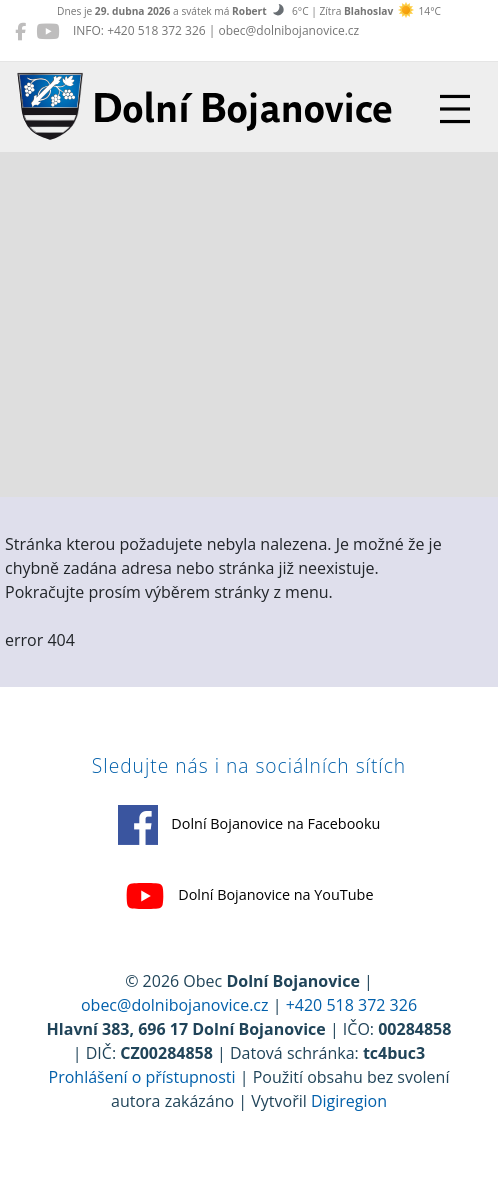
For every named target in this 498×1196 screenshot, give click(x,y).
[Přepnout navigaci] (455, 109)
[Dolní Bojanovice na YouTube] (47, 31)
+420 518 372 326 (351, 1005)
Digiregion (349, 1101)
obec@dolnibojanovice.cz (175, 1005)
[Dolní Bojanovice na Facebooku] (20, 31)
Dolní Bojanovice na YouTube (249, 896)
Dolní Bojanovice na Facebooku (249, 825)
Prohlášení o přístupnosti (142, 1077)
